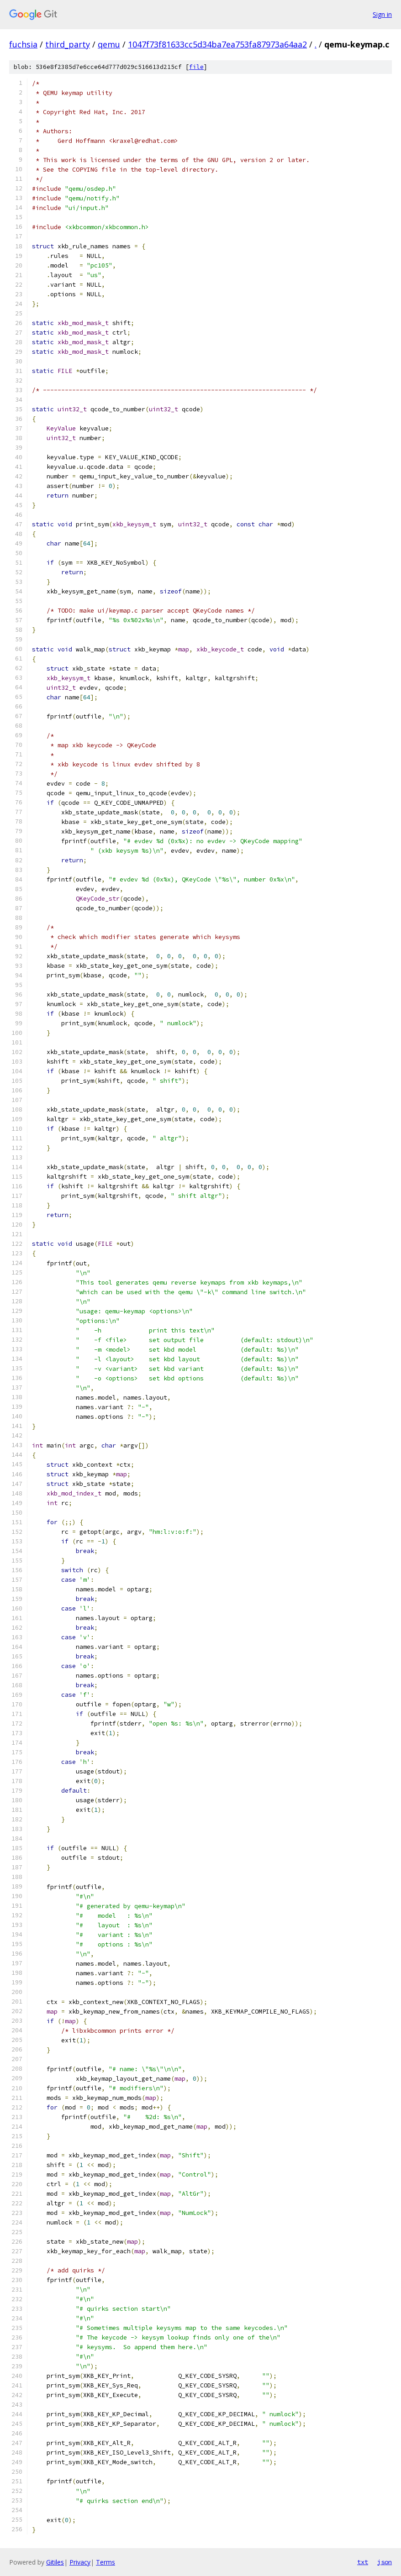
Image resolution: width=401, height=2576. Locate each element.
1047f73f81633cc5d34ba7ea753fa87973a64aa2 (217, 44)
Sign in (382, 14)
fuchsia (23, 44)
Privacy (79, 2562)
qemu (109, 44)
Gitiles (55, 2562)
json (384, 2562)
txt (362, 2562)
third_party (67, 44)
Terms (105, 2562)
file (196, 67)
